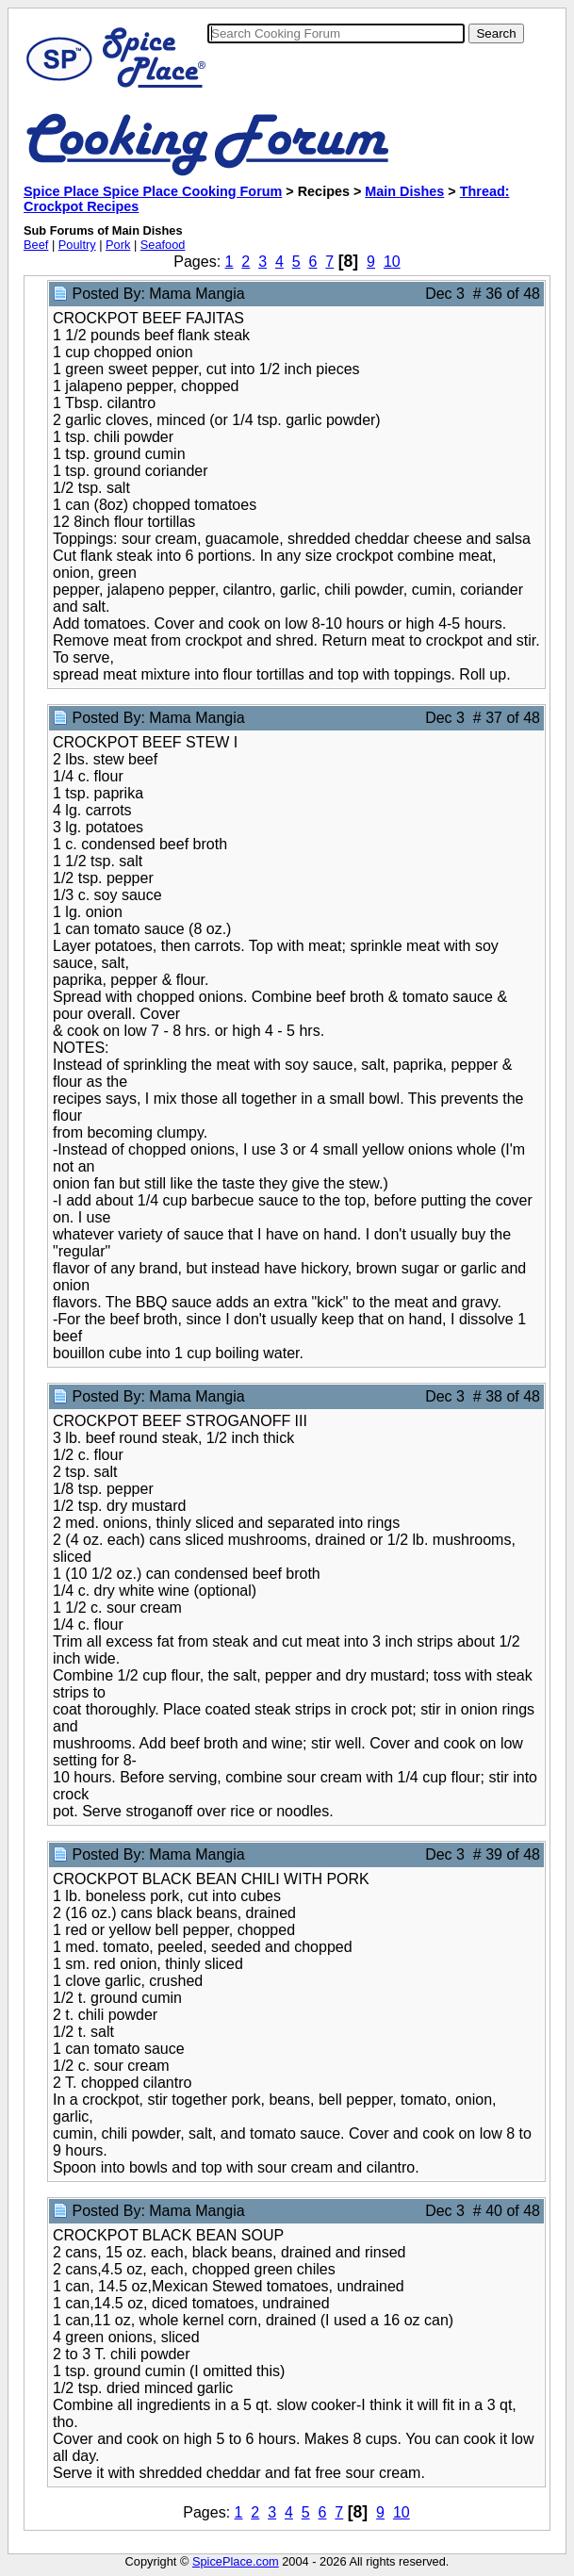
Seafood (163, 245)
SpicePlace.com (235, 2561)
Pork (118, 245)
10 (392, 262)
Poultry (77, 245)
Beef (36, 245)
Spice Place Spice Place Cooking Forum (153, 191)
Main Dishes (404, 191)
